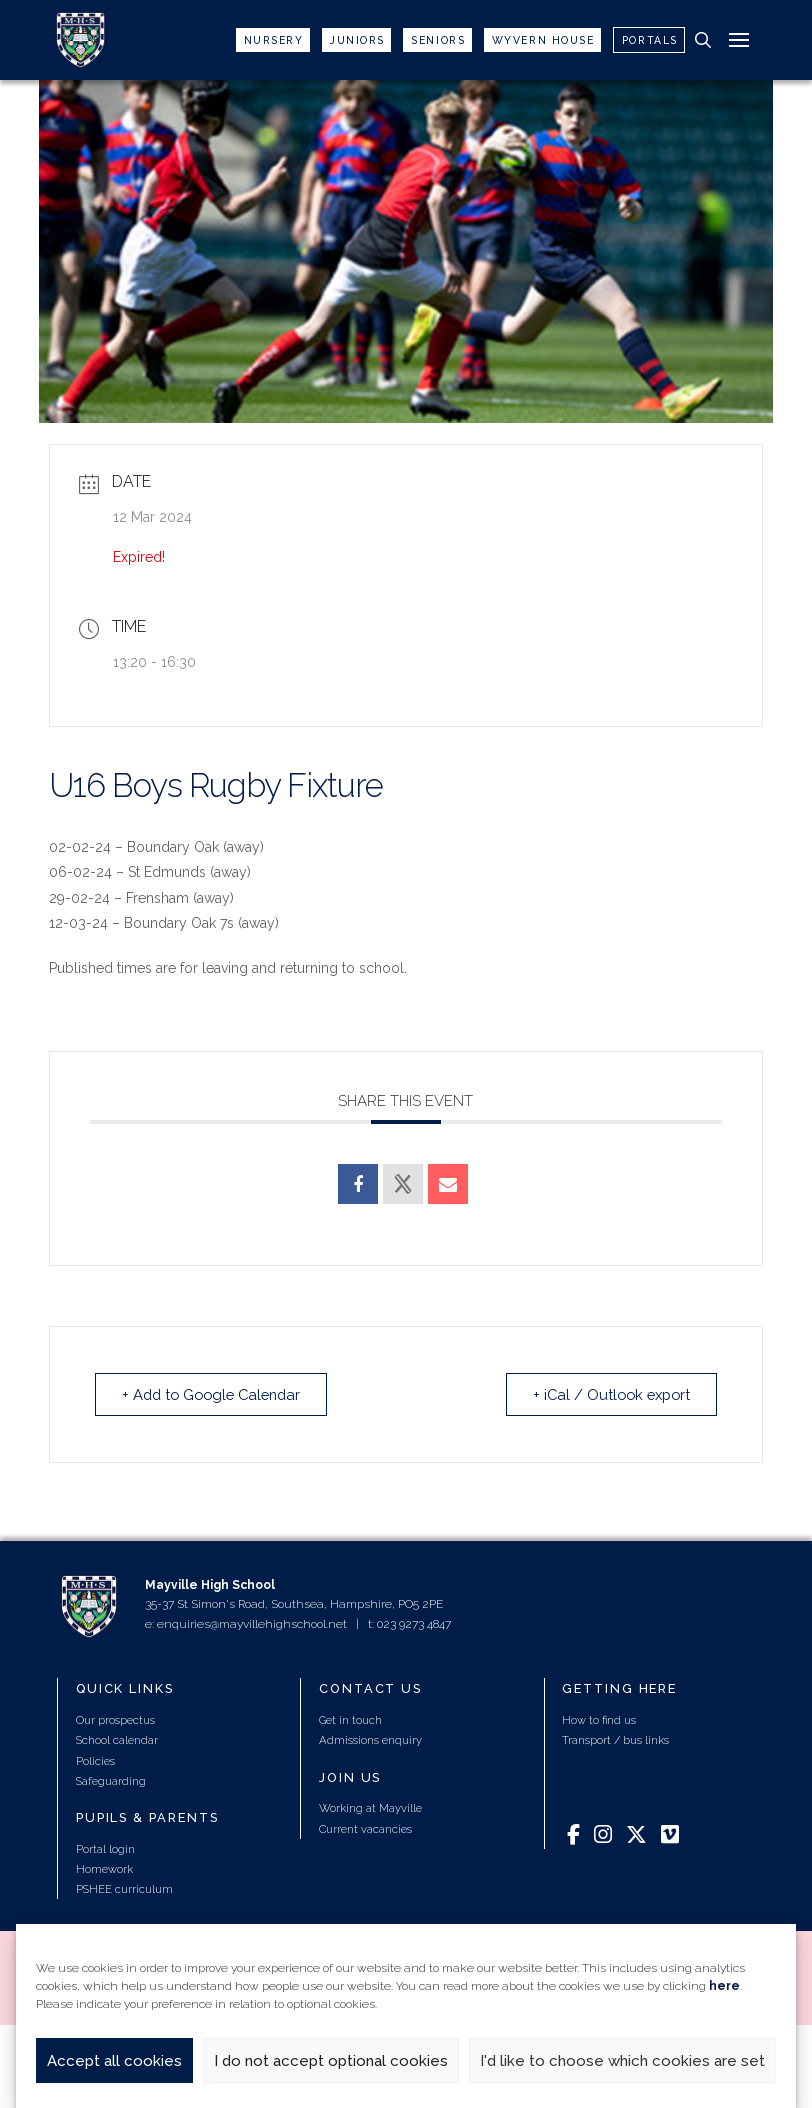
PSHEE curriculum (124, 1889)
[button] (703, 40)
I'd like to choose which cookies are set (622, 2061)
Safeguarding (111, 1781)
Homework (104, 1869)
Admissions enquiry (370, 1741)
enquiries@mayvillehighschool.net (252, 1624)
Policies (95, 1761)
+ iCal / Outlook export (606, 1394)
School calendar (117, 1741)
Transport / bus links (615, 1741)
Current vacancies (365, 1829)
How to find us (599, 1720)
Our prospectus (115, 1720)
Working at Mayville (370, 1809)
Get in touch (350, 1720)
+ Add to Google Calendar (218, 1394)
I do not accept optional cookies (331, 2061)
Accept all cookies (114, 2061)
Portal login (105, 1849)
